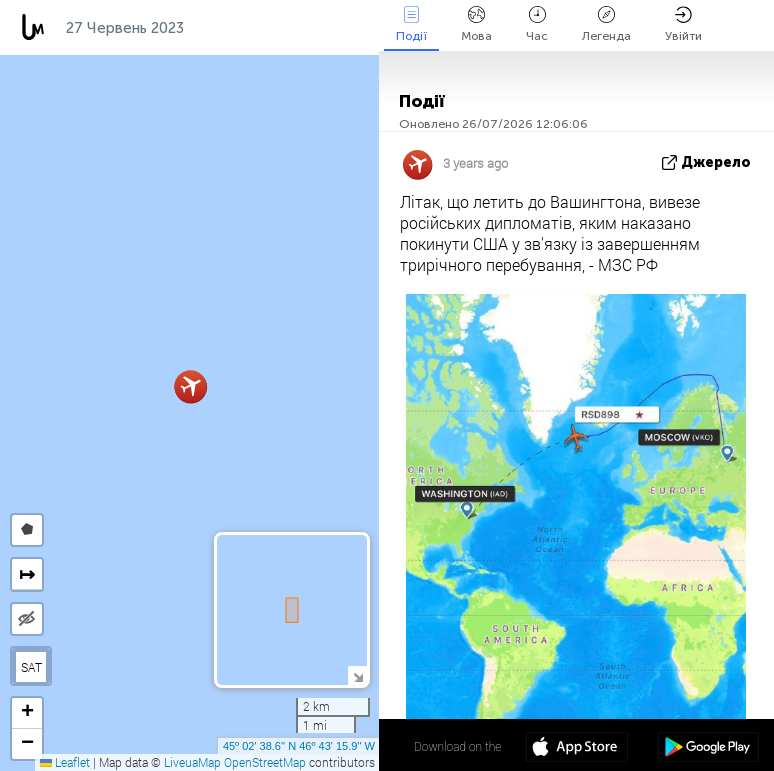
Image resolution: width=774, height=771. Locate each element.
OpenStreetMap (265, 762)
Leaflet (65, 762)
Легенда (606, 24)
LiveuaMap (192, 762)
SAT (31, 667)
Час (537, 24)
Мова (476, 24)
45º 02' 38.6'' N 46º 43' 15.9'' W (299, 746)
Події (411, 24)
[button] (190, 386)
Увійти (683, 24)
